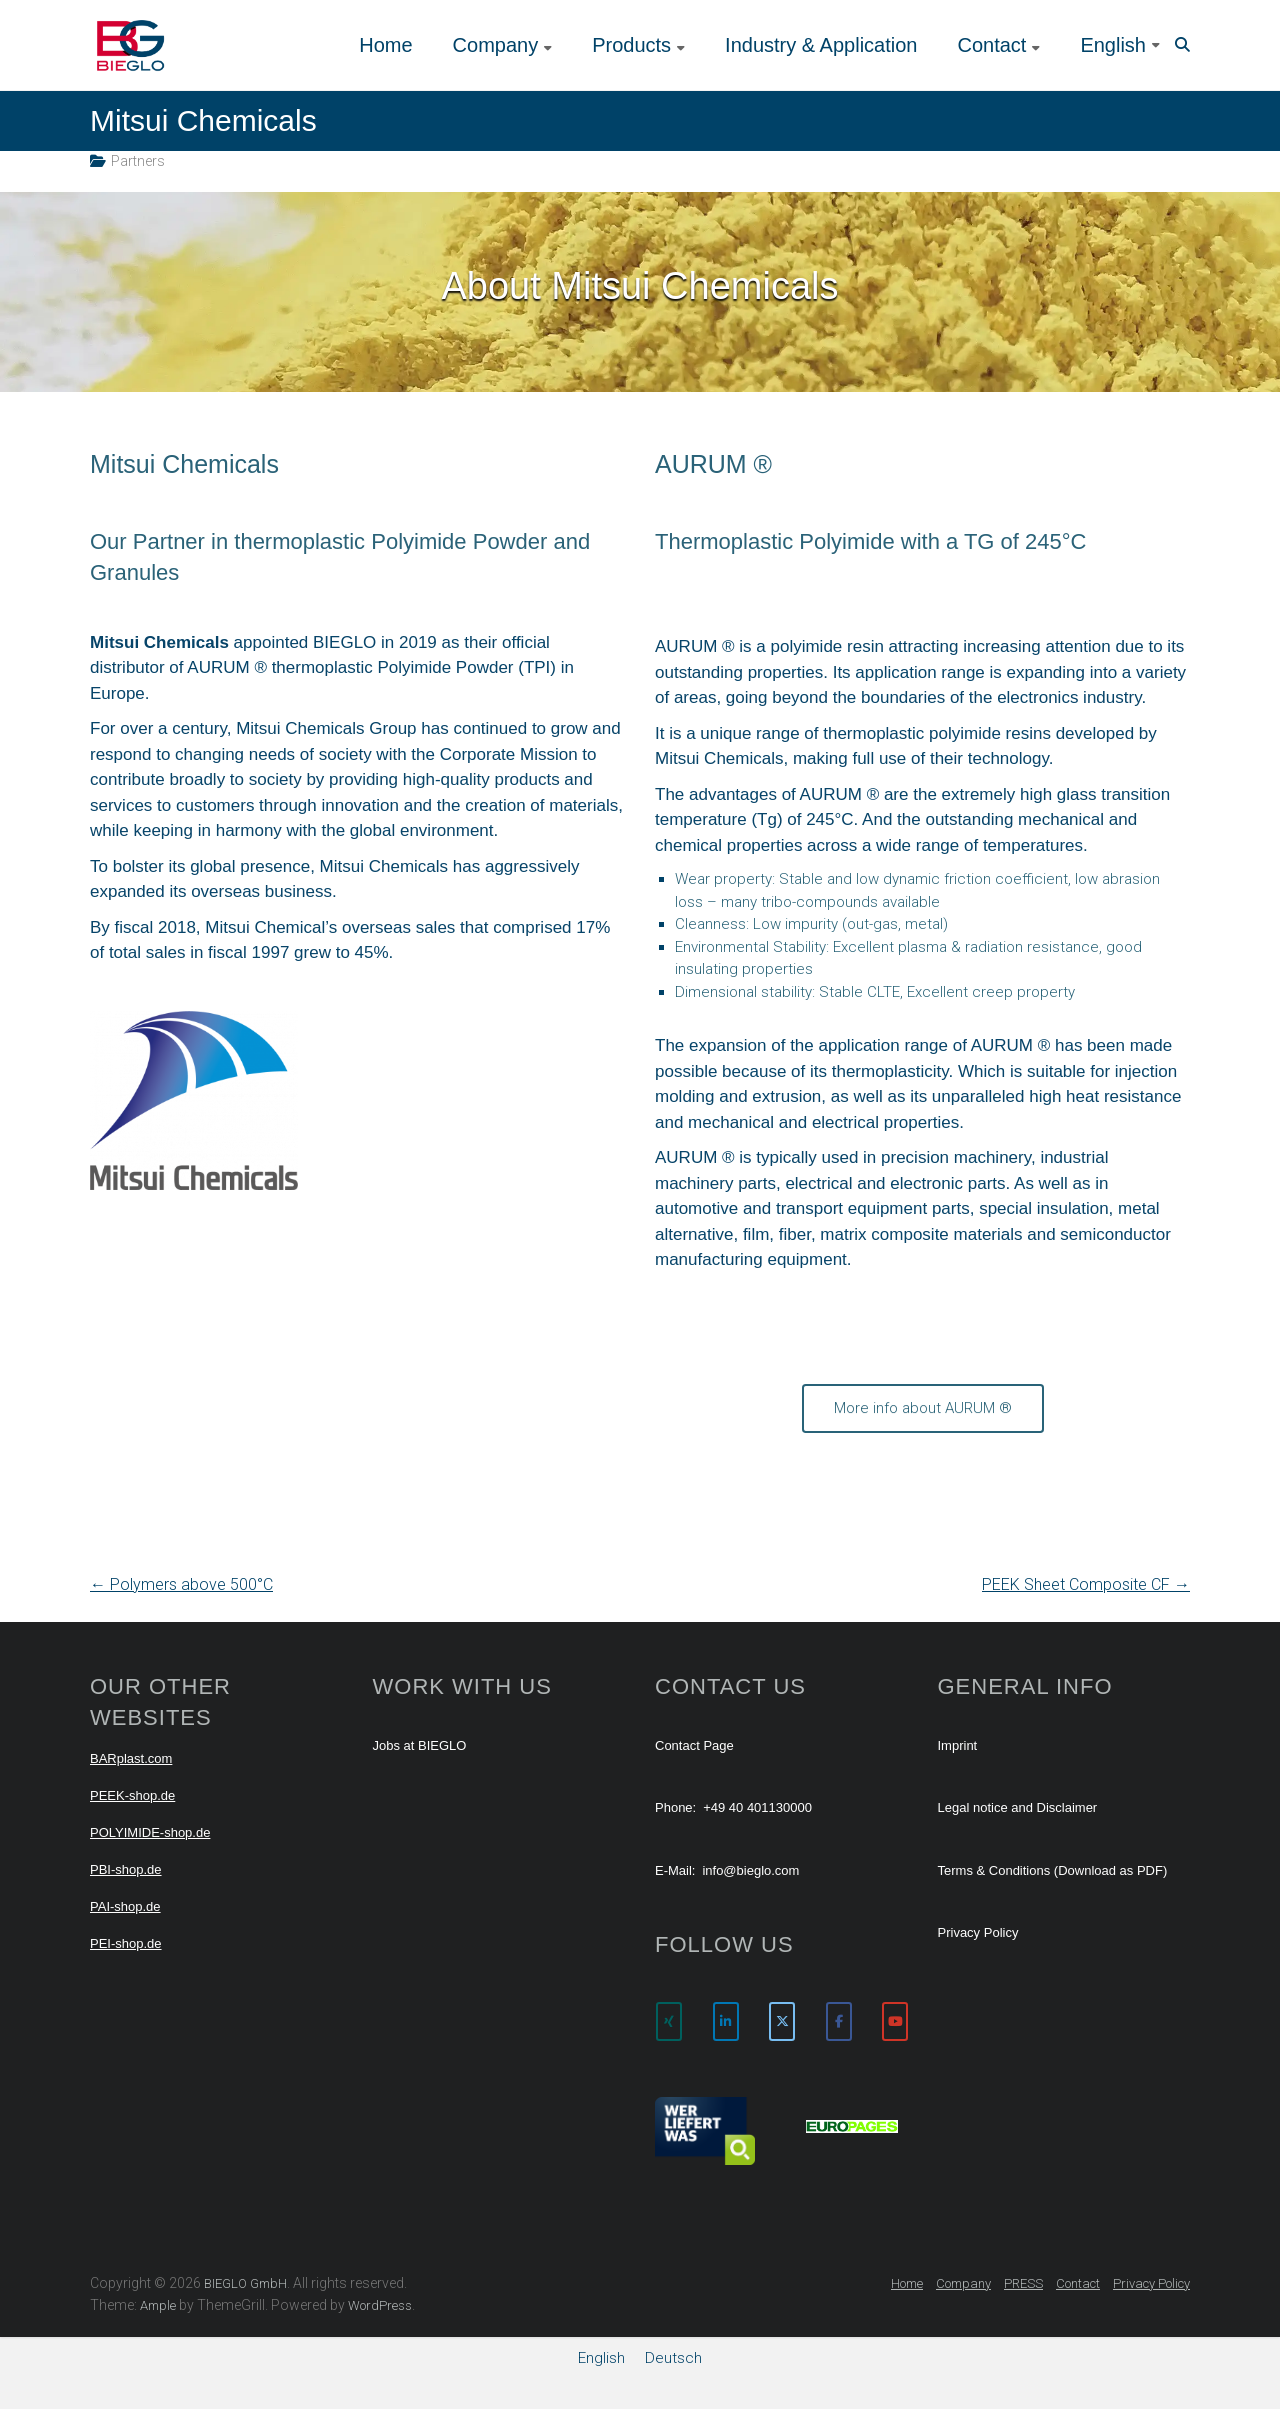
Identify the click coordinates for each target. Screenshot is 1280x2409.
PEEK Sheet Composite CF (1086, 1584)
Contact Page (694, 1745)
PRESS (1023, 2283)
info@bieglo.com (750, 1870)
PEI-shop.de (126, 1943)
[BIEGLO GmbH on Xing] (669, 2021)
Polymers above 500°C (181, 1584)
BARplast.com (131, 1758)
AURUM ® (713, 464)
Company (496, 45)
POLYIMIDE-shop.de (150, 1832)
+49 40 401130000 (757, 1807)
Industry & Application (821, 45)
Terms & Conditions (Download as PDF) (1053, 1870)
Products (631, 45)
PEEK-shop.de (132, 1795)
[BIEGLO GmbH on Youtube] (895, 2021)
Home (385, 45)
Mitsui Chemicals (184, 464)
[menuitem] (1120, 45)
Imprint (958, 1745)
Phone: (675, 1807)
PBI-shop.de (126, 1869)
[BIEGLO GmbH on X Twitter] (782, 2021)
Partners (138, 161)
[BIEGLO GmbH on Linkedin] (726, 2021)
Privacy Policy (978, 1932)
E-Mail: (675, 1870)
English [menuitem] (601, 2357)
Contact (991, 45)
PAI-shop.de (125, 1906)
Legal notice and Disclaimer (1018, 1807)
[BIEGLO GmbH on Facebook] (839, 2021)
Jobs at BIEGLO (420, 1745)
